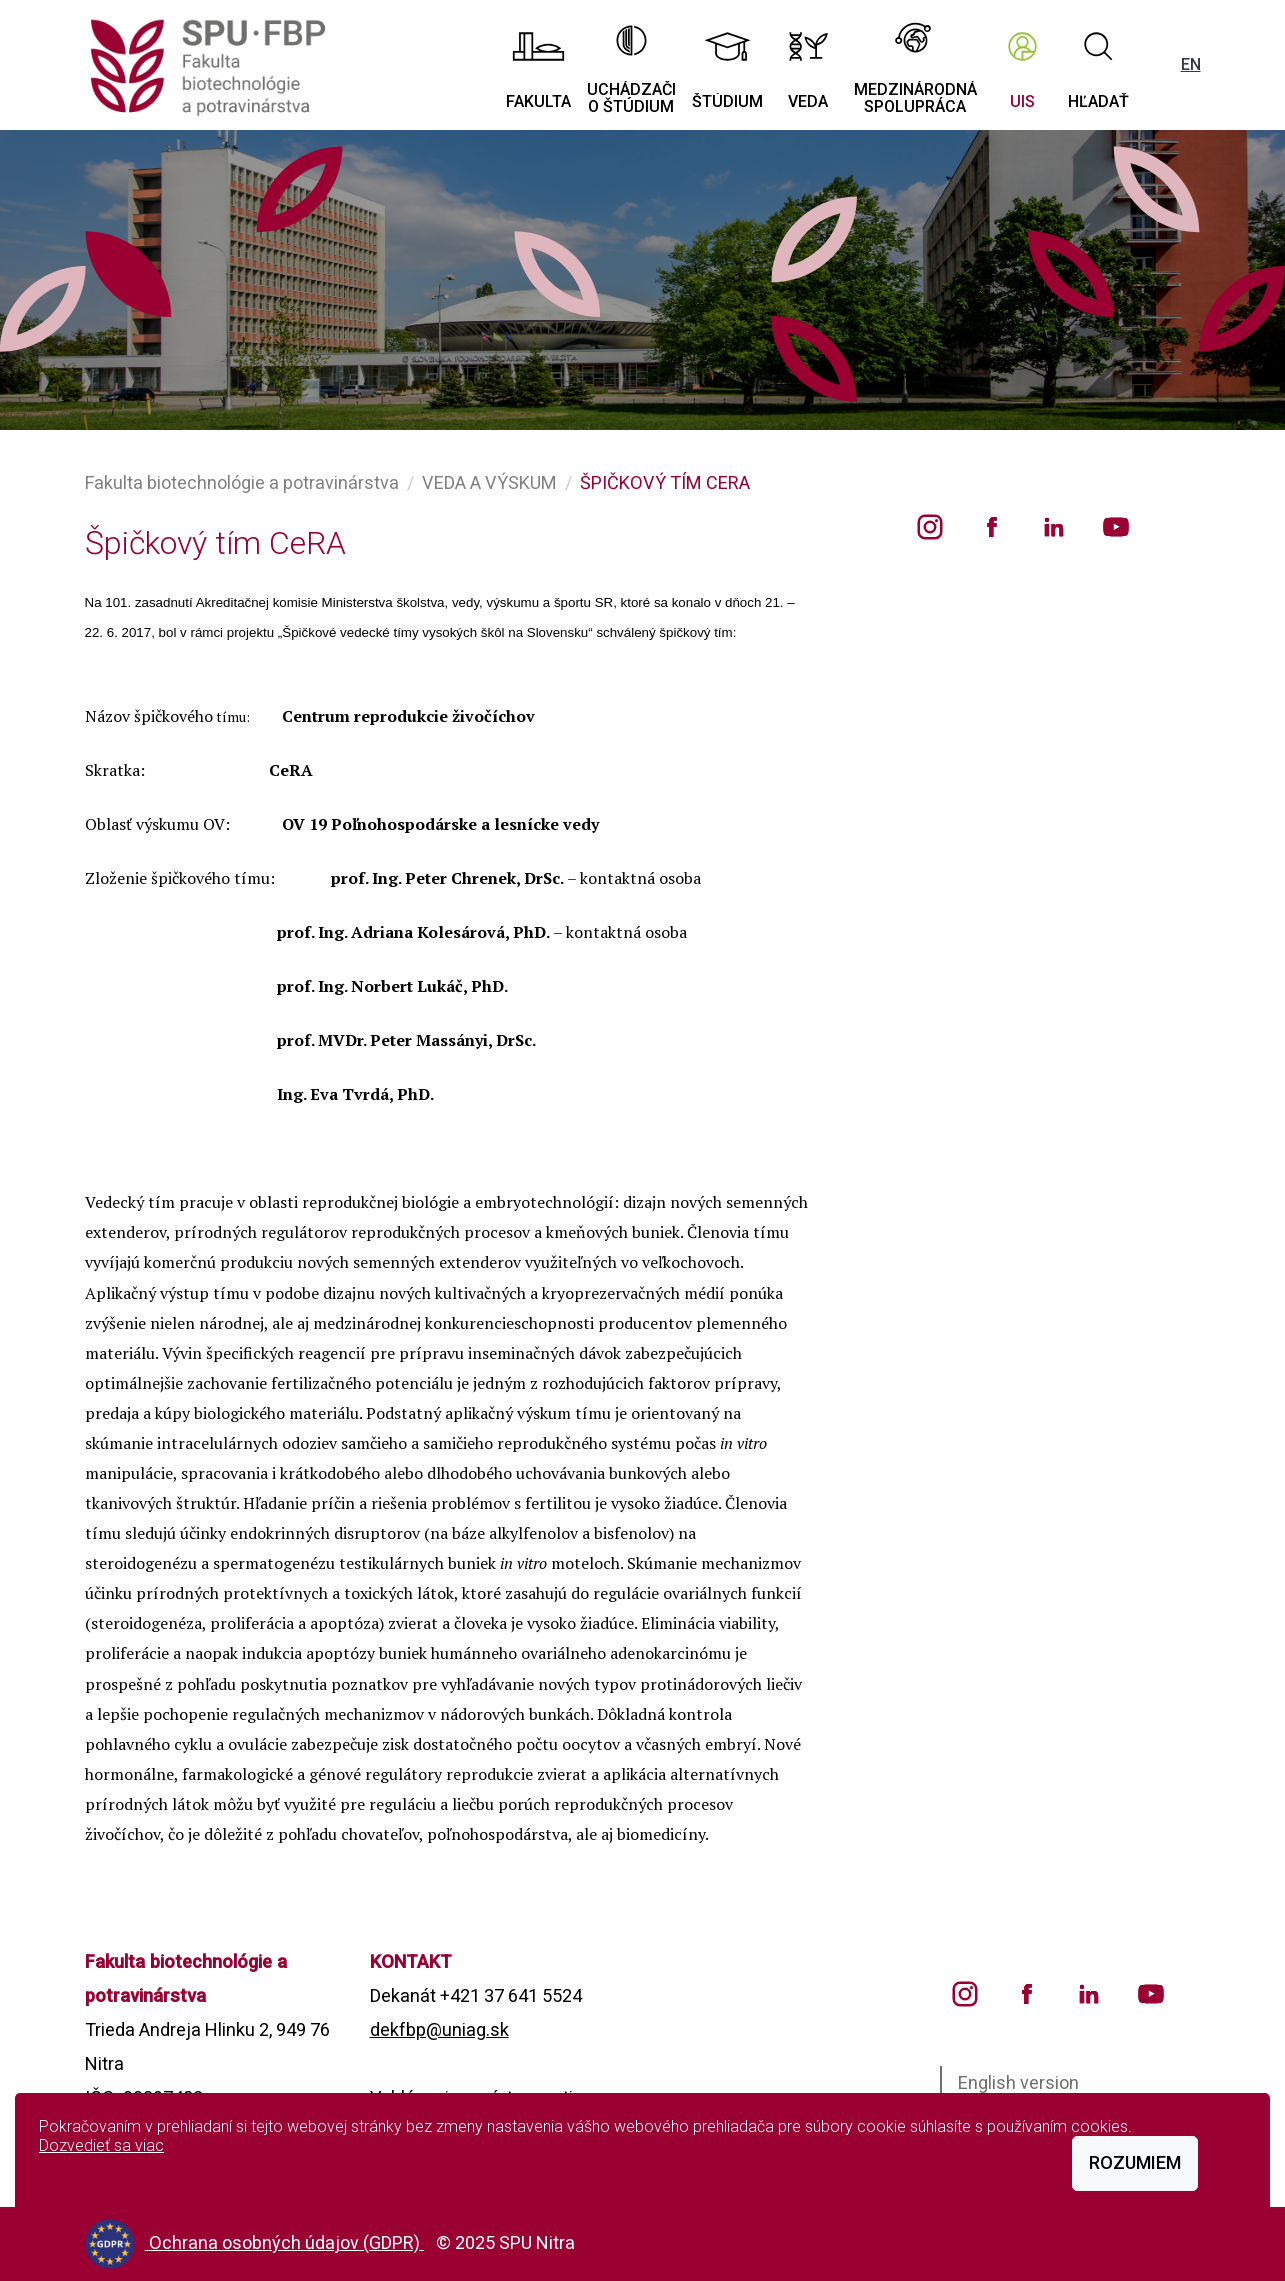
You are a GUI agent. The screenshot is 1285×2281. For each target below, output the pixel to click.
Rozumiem (1135, 2162)
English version (1018, 2082)
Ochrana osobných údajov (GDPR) (286, 2242)
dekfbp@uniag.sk (439, 2029)
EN (1191, 64)
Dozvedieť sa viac (101, 2145)
